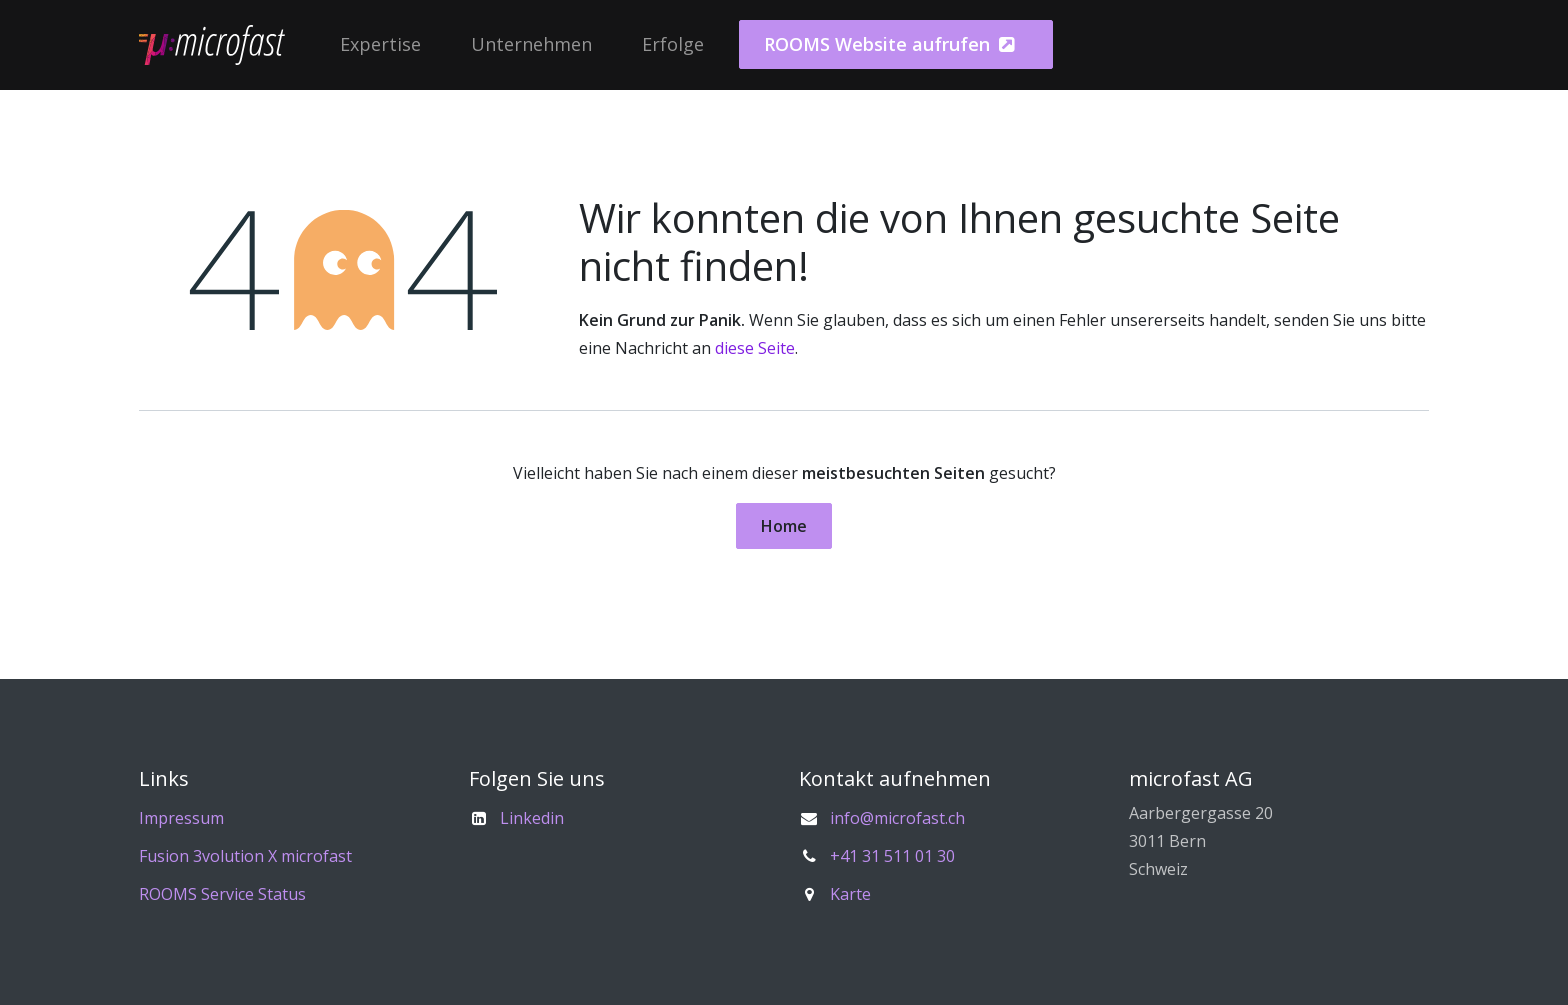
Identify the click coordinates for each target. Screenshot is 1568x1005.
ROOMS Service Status (222, 894)
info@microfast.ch (897, 818)
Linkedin (532, 818)
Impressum (181, 818)
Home (784, 526)
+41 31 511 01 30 (892, 856)
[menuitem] (380, 45)
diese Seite (755, 348)
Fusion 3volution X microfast (245, 856)
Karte (850, 894)
